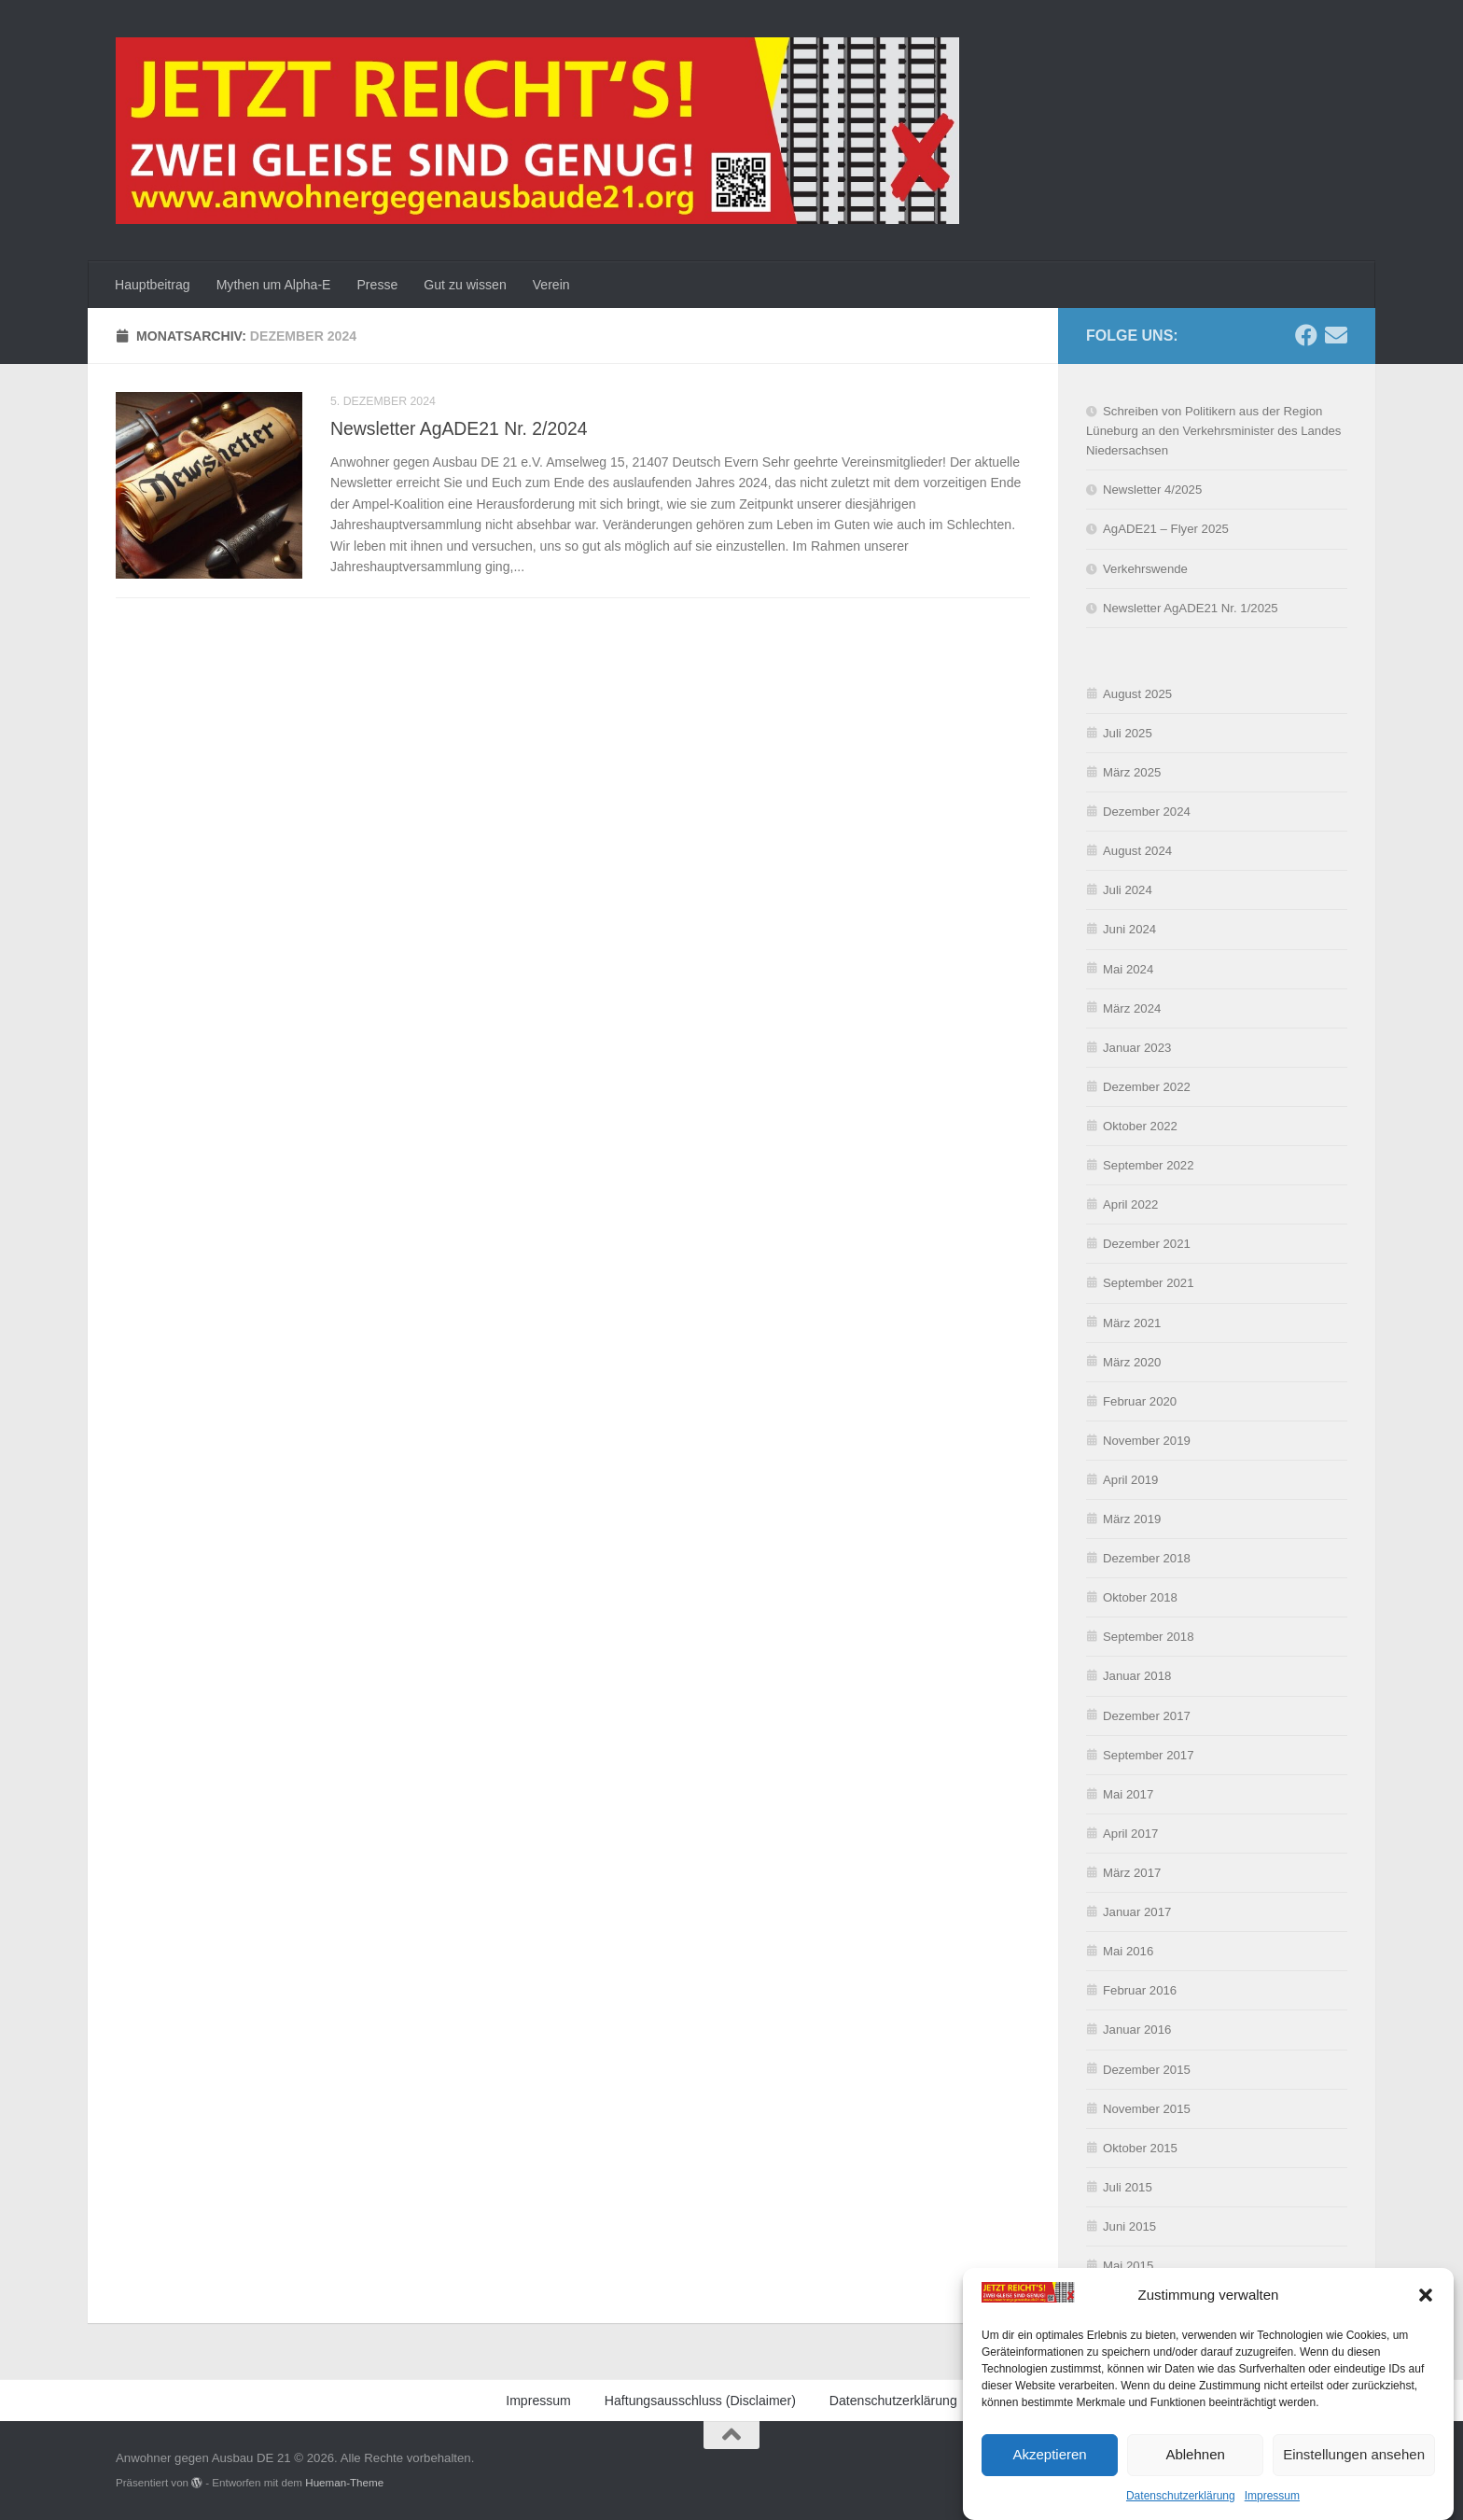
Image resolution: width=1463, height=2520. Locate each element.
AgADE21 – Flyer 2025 (1166, 529)
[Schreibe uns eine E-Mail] (1336, 335)
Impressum (1272, 2497)
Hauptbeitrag (152, 284)
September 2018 (1148, 1637)
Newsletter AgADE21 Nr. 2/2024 (458, 428)
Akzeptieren (1049, 2456)
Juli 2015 (1127, 2187)
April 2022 (1130, 1204)
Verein (551, 284)
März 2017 (1132, 1873)
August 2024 (1137, 851)
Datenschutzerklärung (1180, 2497)
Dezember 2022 (1147, 1087)
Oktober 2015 (1140, 2148)
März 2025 (1132, 772)
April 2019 (1130, 1480)
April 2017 (1130, 1834)
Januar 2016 (1137, 2030)
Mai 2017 (1128, 1794)
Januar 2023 (1137, 1048)
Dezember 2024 (1147, 812)
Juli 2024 (1127, 890)
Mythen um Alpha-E (273, 284)
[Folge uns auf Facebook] (1306, 335)
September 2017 (1148, 1755)
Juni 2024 (1129, 929)
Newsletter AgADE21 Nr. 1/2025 (1190, 608)
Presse (376, 284)
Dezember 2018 (1147, 1558)
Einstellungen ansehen (1354, 2456)
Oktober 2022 (1140, 1126)
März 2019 (1132, 1519)
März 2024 (1132, 1008)
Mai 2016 (1128, 1951)
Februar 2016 (1140, 1990)
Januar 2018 (1137, 1676)
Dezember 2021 (1147, 1244)
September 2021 (1148, 1283)
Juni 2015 (1129, 2226)
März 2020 (1132, 1362)
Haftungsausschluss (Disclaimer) (700, 2400)
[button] (1425, 2297)
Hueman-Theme (344, 2482)
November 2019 (1147, 1441)
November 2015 (1147, 2109)
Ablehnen (1194, 2456)
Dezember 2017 (1147, 1716)
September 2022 (1148, 1165)
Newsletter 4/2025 (1152, 490)
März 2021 (1132, 1323)
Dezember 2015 (1147, 2070)
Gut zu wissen (465, 284)
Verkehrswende (1145, 569)
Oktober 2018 (1140, 1597)
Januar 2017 (1137, 1912)
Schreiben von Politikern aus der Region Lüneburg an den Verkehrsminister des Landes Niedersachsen (1213, 430)
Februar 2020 (1140, 1401)
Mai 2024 (1128, 969)
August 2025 (1137, 694)
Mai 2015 (1128, 2266)
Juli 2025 (1127, 733)
